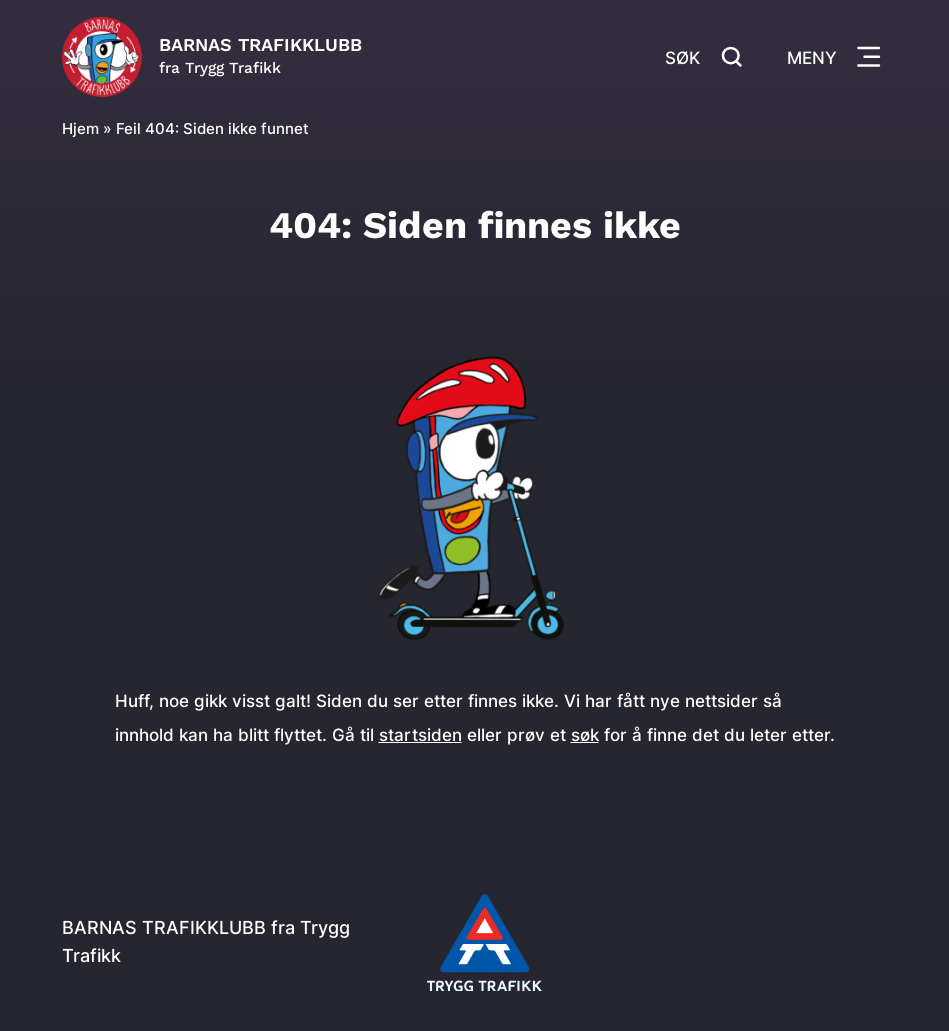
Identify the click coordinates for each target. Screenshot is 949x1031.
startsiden (420, 734)
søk (585, 734)
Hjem (80, 128)
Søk (704, 56)
